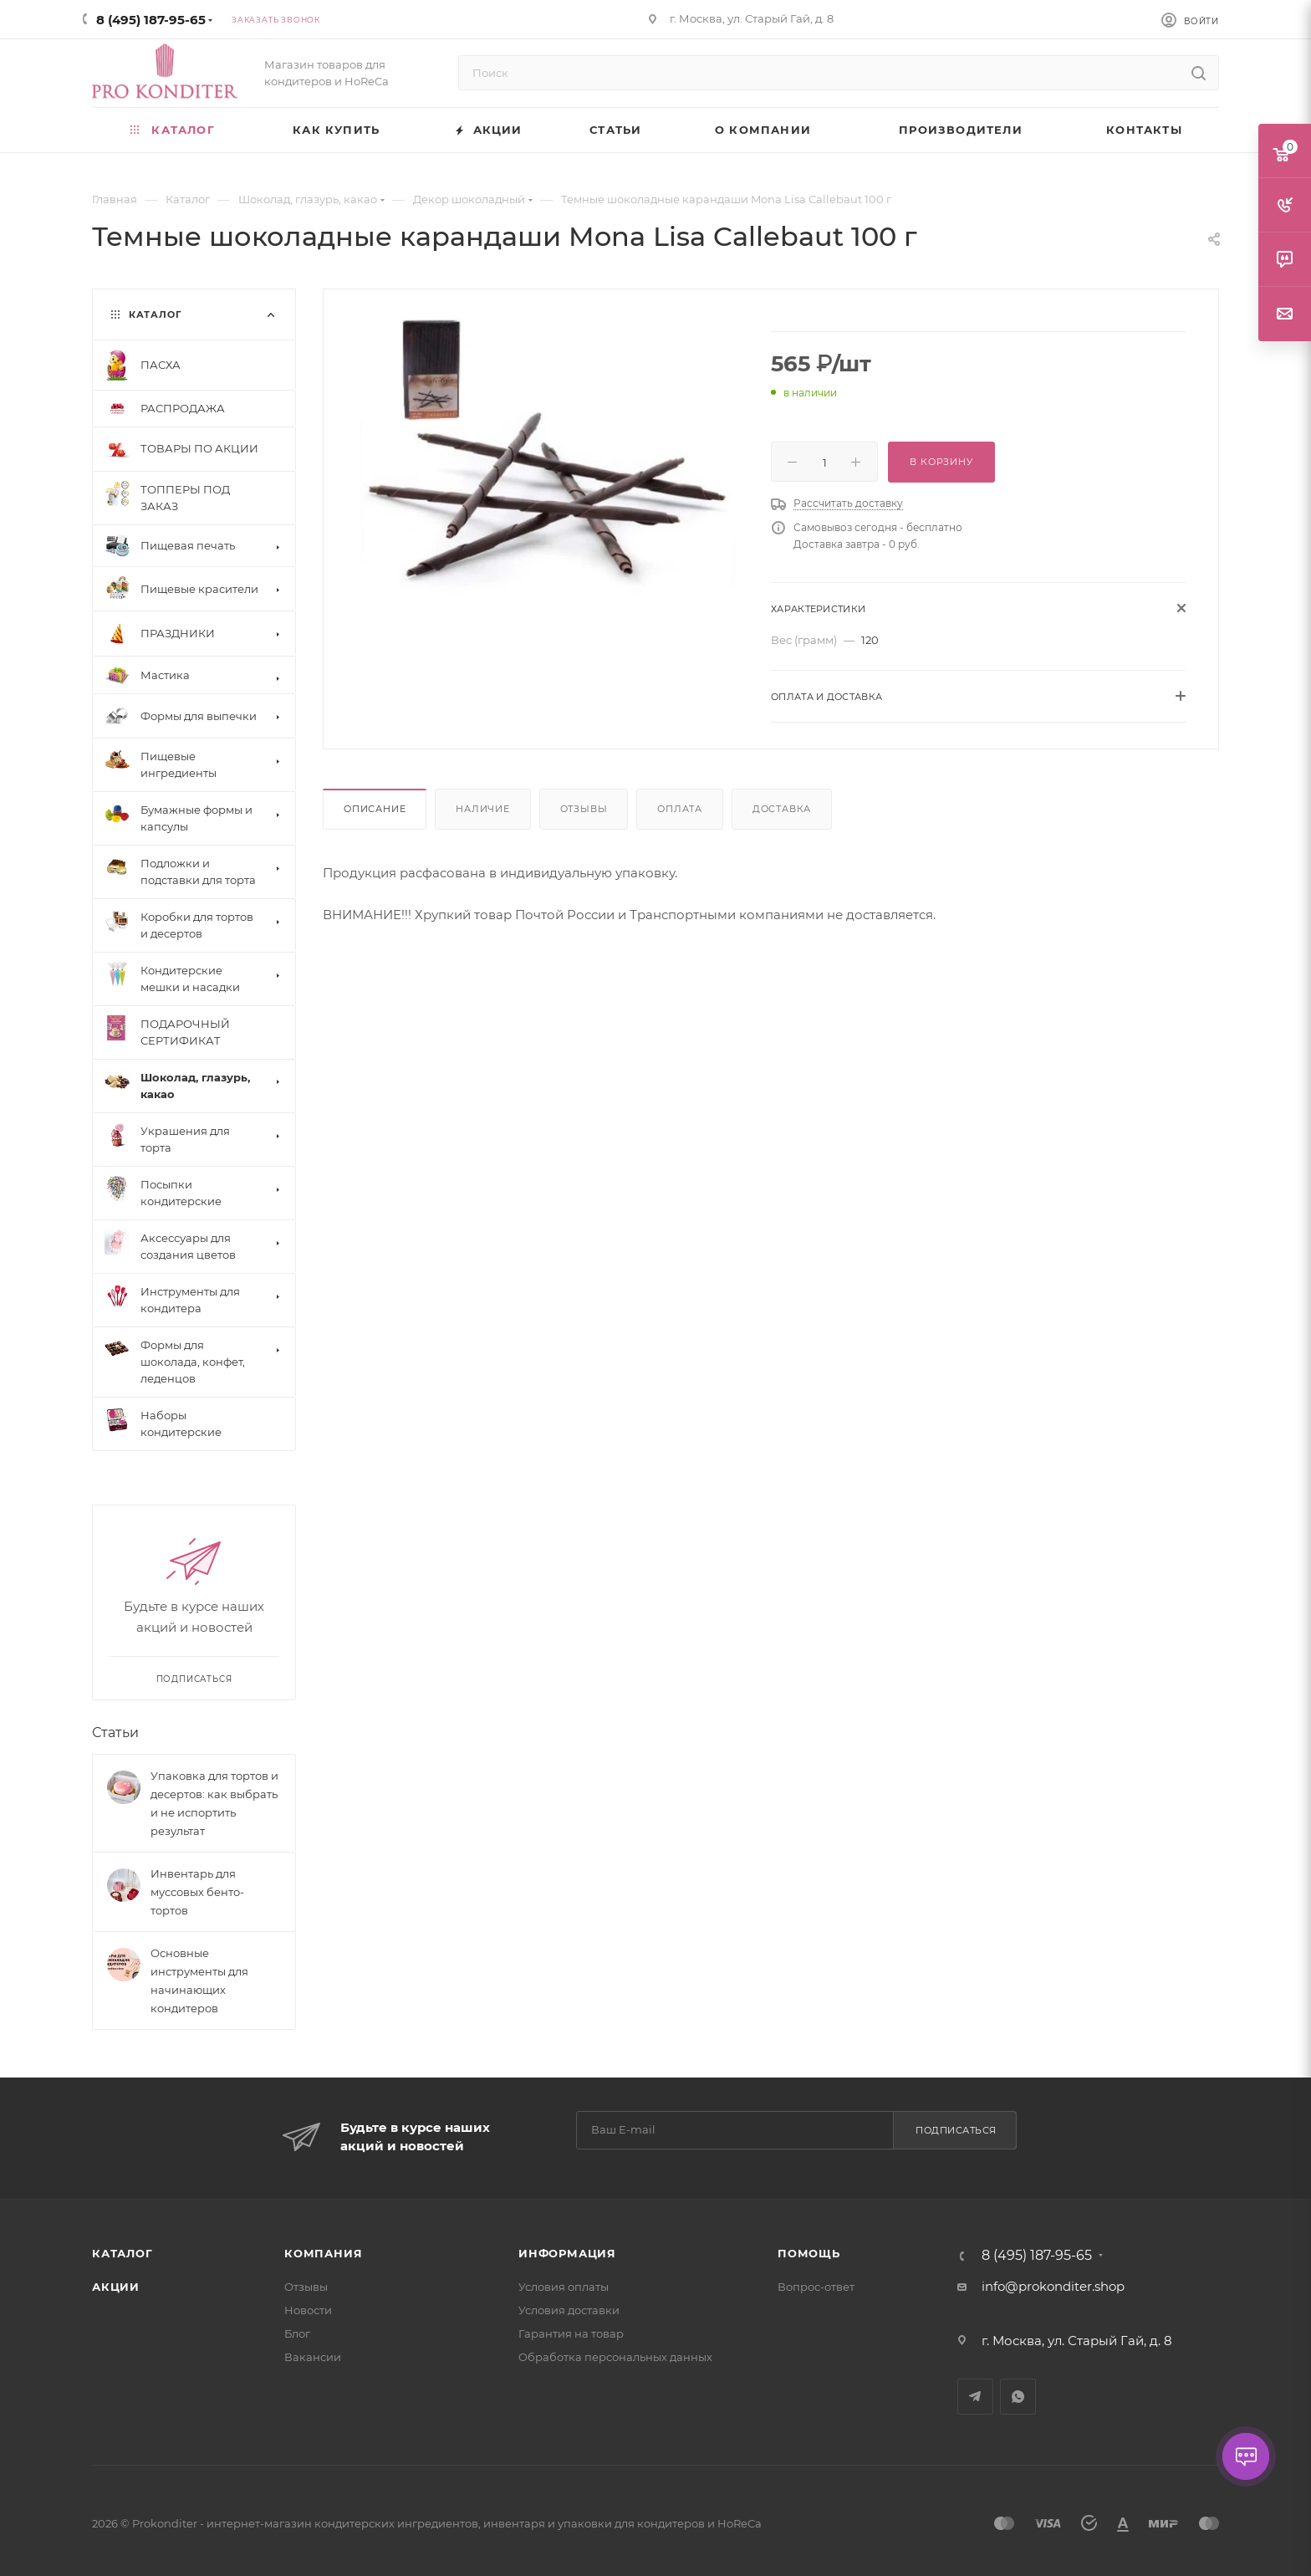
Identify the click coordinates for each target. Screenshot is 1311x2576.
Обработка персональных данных (615, 2357)
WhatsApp (1018, 2397)
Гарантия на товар (571, 2333)
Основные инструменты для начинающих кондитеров (199, 1980)
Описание (375, 809)
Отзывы (584, 809)
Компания (323, 2253)
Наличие (483, 809)
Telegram (975, 2397)
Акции (116, 2286)
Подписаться (956, 2130)
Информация (567, 2253)
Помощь (809, 2253)
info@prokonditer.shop (1053, 2286)
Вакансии (312, 2357)
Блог (297, 2333)
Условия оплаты (563, 2286)
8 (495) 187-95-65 (151, 20)
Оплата (679, 809)
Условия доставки (569, 2310)
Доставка (781, 809)
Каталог (122, 2253)
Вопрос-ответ (816, 2286)
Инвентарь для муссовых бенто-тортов (197, 1892)
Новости (308, 2310)
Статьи (115, 1732)
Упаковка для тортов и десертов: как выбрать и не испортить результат (214, 1803)
